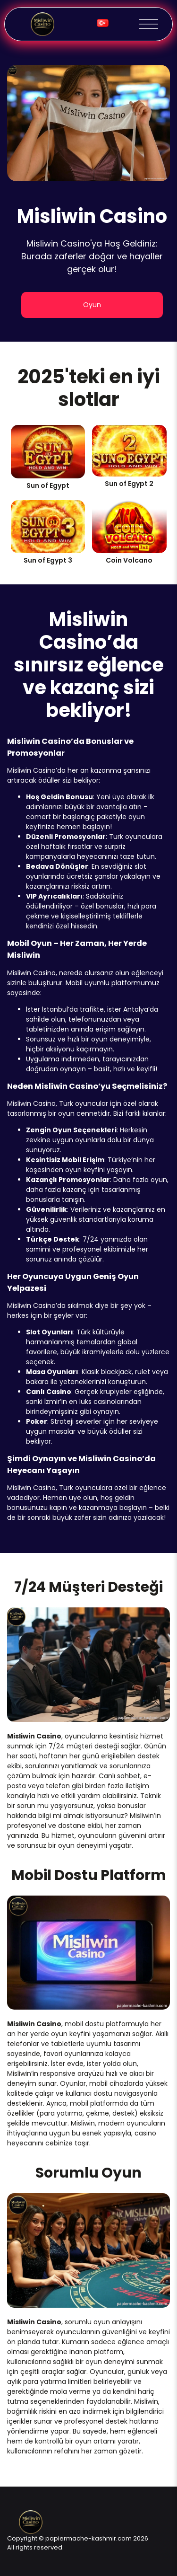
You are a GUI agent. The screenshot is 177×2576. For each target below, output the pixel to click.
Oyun (92, 304)
